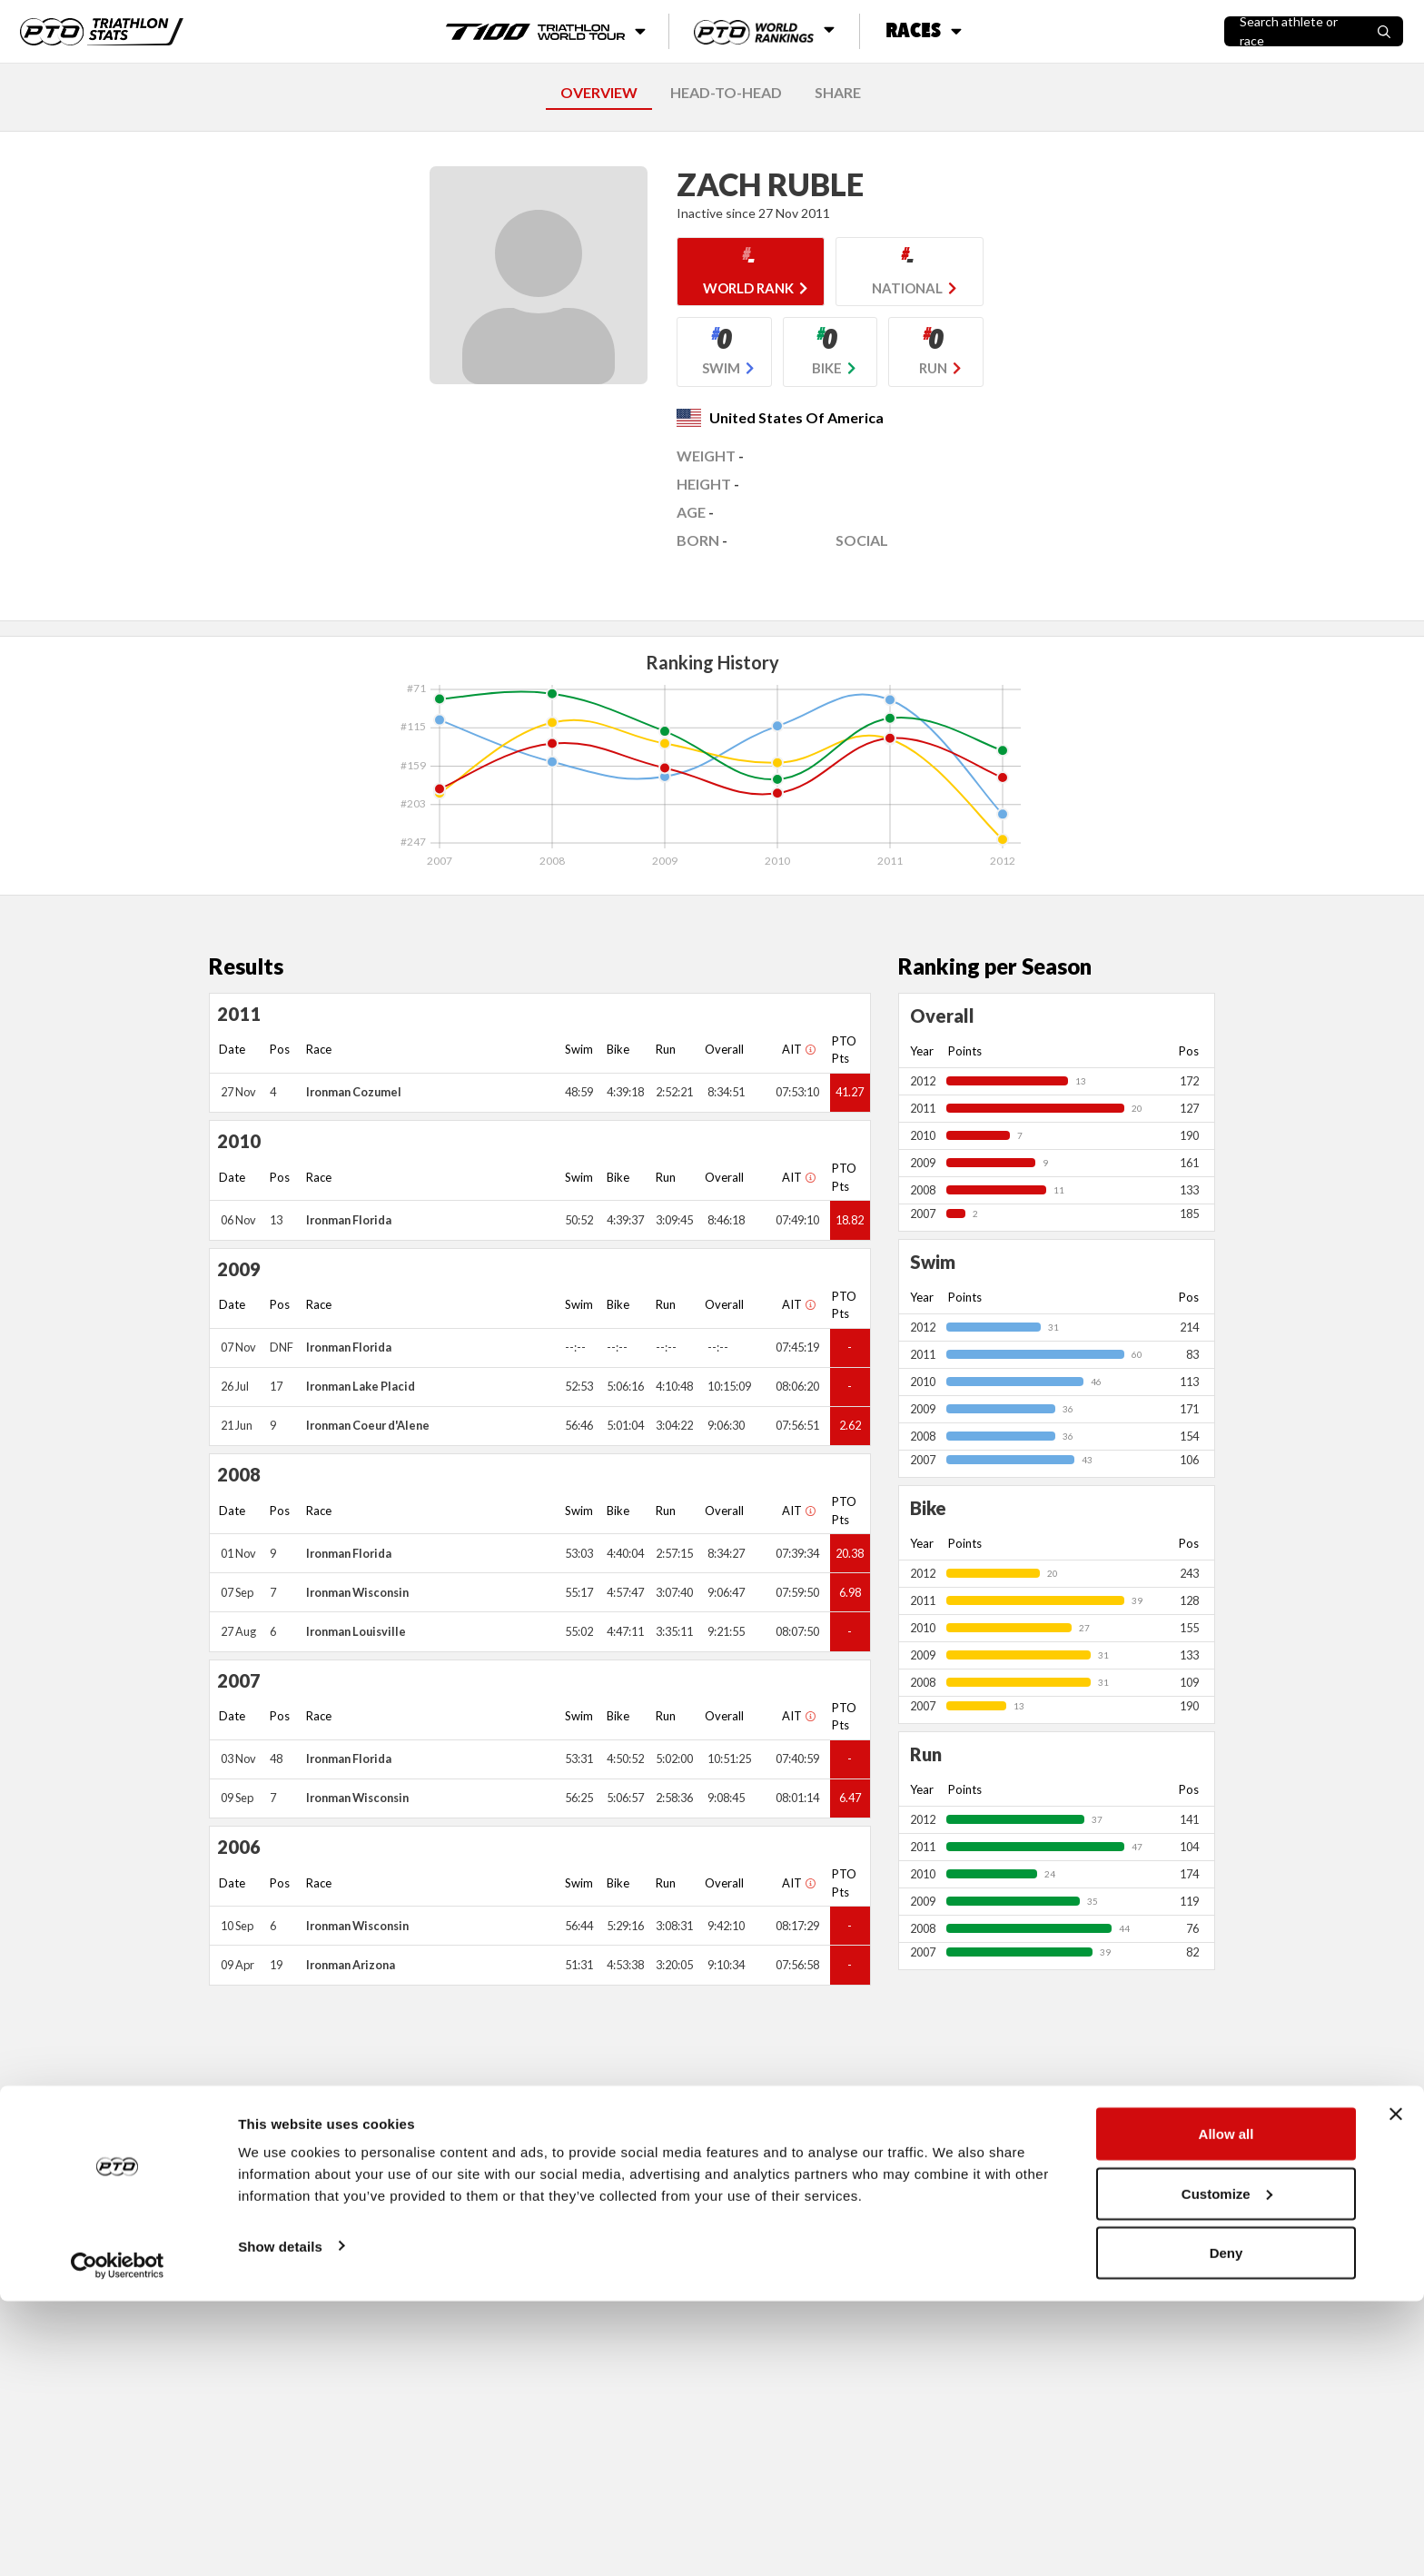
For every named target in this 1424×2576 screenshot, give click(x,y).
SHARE (838, 92)
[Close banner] (1395, 2389)
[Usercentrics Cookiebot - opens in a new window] (117, 2540)
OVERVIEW (599, 92)
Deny (1226, 2527)
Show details (280, 2520)
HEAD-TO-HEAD (726, 92)
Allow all (1226, 2408)
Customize (1227, 2468)
